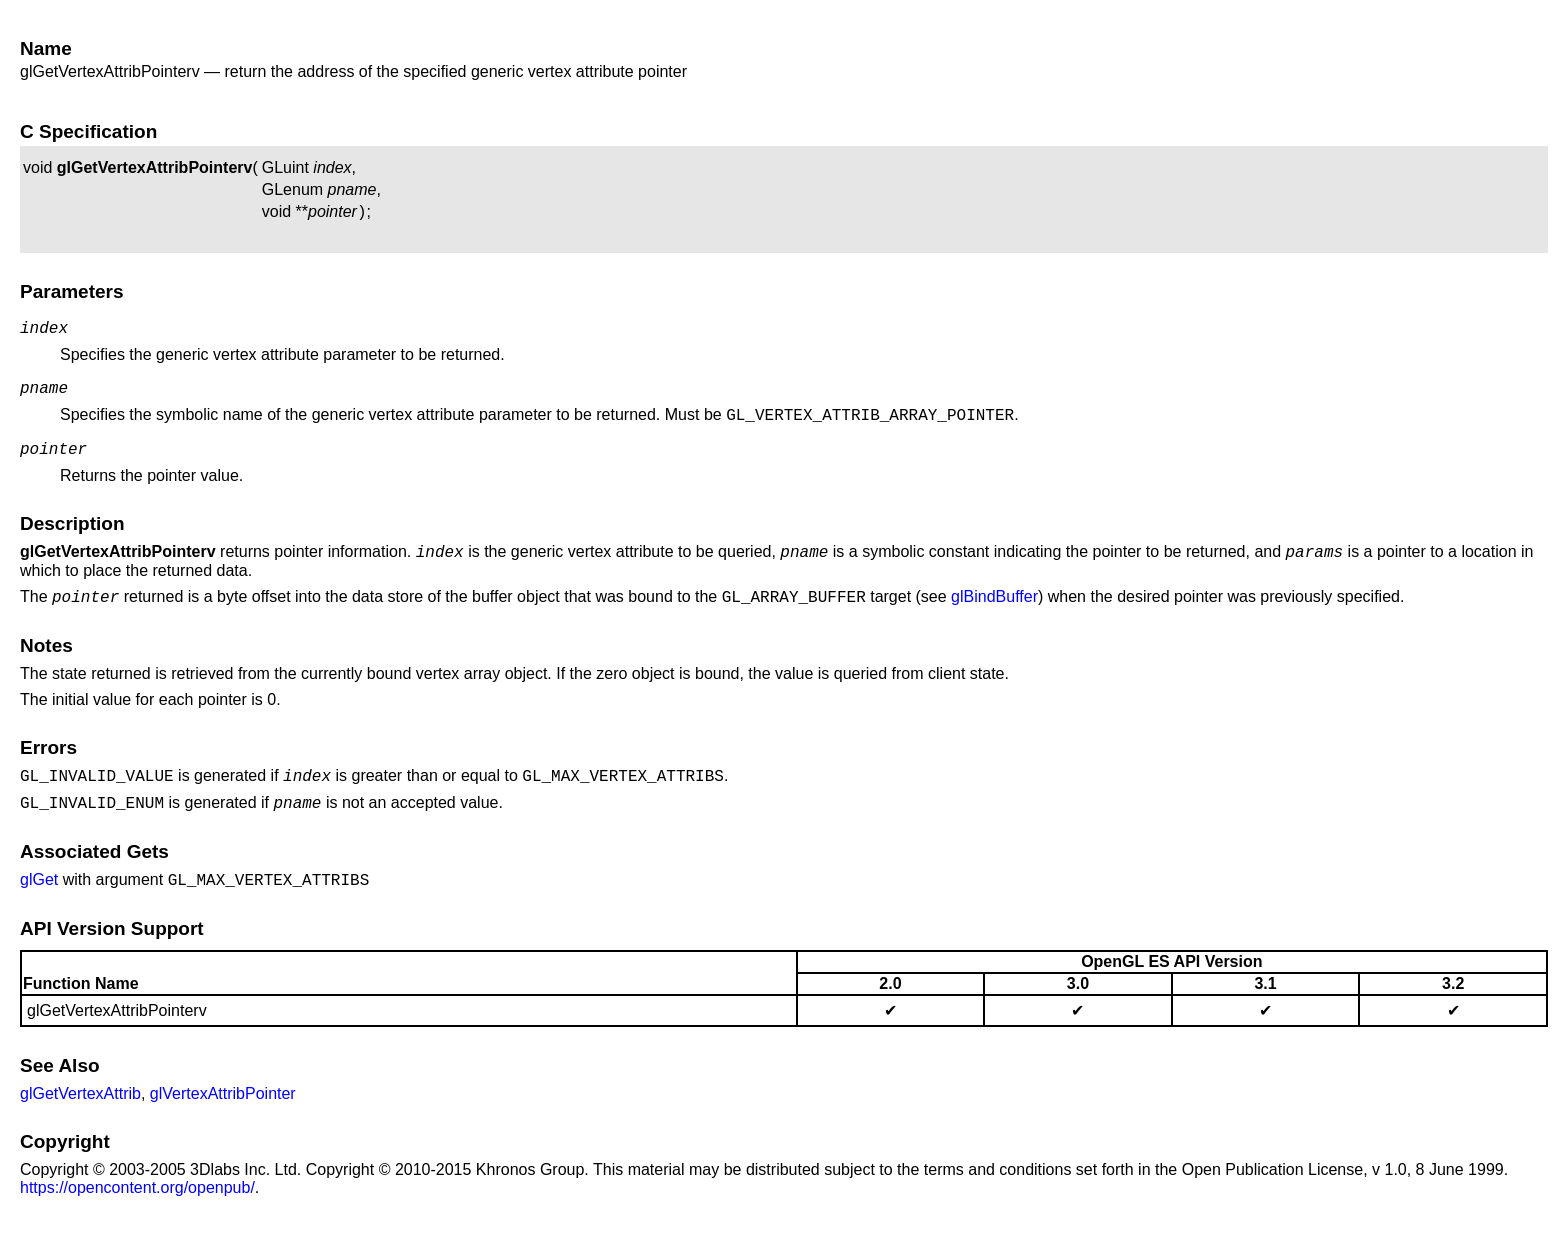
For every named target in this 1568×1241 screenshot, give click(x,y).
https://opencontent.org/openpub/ (137, 1211)
